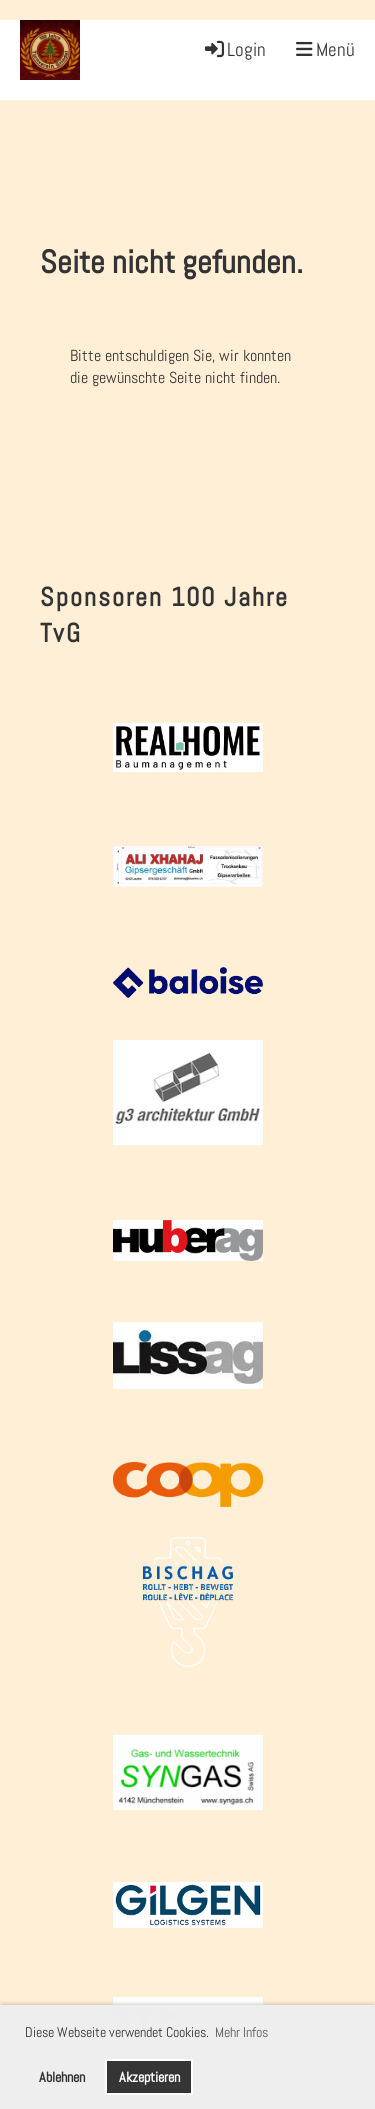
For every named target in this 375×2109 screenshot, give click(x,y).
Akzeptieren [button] (149, 2077)
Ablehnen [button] (62, 2077)
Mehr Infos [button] (241, 2032)
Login (234, 50)
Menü (325, 50)
